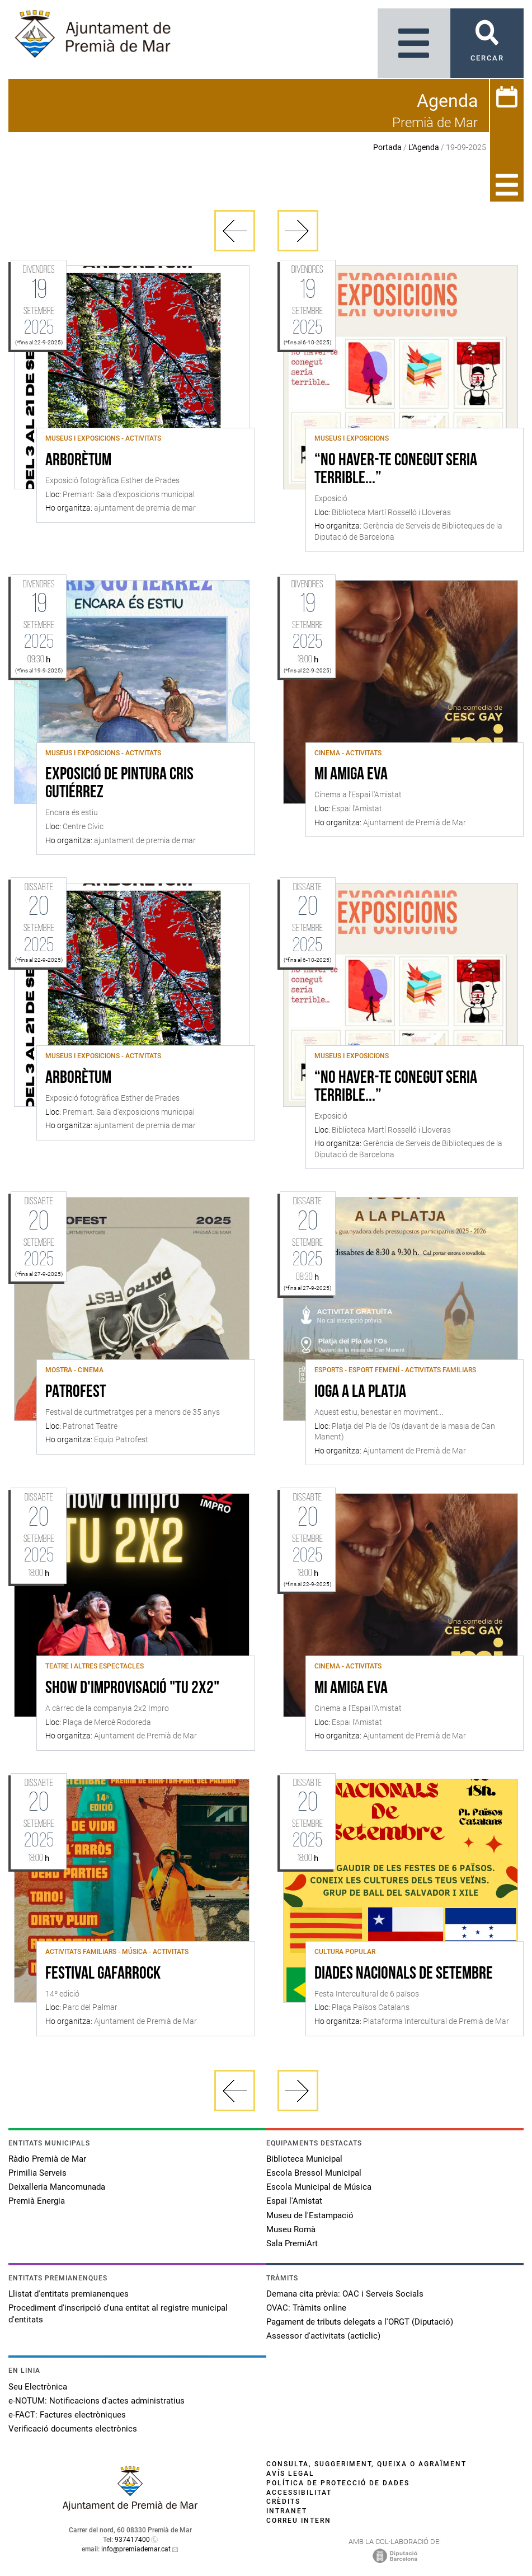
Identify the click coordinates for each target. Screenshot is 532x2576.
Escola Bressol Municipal (313, 2173)
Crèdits (283, 2501)
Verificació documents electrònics (72, 2429)
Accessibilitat (299, 2492)
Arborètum (78, 461)
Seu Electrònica (37, 2387)
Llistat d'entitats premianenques (68, 2294)
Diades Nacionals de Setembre (403, 1974)
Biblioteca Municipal (304, 2159)
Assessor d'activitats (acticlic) (323, 2336)
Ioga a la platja (360, 1392)
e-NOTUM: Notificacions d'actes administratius (96, 2401)
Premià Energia (36, 2201)
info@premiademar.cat (136, 2549)
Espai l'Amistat (294, 2201)
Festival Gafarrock (103, 1974)
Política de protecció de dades (337, 2483)
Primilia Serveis (37, 2173)
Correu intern (298, 2520)
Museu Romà (291, 2229)
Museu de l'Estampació (310, 2215)
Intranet (286, 2511)
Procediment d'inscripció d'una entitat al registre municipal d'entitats (118, 2314)
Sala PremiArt (292, 2243)
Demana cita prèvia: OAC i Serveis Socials (344, 2294)
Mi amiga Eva (351, 775)
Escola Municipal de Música (318, 2187)
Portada (387, 147)
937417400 (132, 2540)
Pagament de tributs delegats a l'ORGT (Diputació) (359, 2322)
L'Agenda (423, 147)
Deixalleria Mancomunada (56, 2187)
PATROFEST (75, 1392)
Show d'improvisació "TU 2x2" (132, 1689)
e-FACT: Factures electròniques (67, 2415)
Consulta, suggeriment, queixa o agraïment (366, 2464)
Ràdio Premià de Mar (47, 2159)
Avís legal (290, 2473)
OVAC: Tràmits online (306, 2308)
